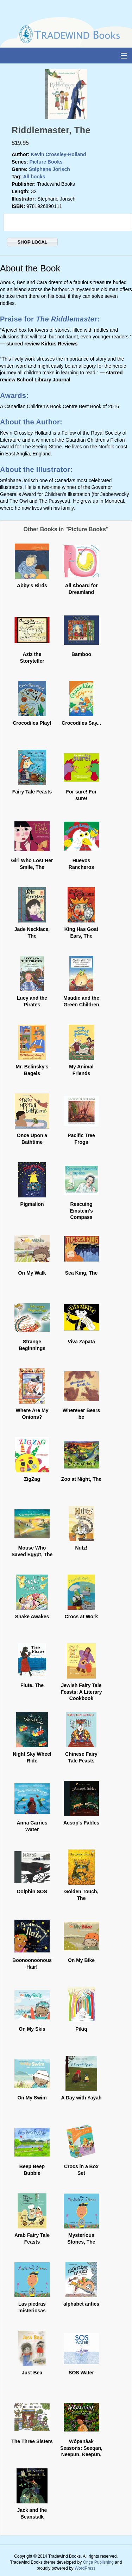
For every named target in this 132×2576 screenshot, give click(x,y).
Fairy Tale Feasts (32, 792)
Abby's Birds (32, 585)
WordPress (85, 2568)
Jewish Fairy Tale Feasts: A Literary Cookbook (81, 1691)
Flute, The (32, 1685)
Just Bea (32, 2372)
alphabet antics (81, 2304)
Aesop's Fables (81, 1823)
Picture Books (46, 162)
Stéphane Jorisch (49, 169)
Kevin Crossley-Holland (58, 154)
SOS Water (81, 2372)
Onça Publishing (98, 2562)
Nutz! (81, 1548)
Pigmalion (32, 1204)
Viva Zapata (81, 1341)
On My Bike (81, 1960)
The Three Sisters (32, 2441)
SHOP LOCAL (33, 242)
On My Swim (31, 2097)
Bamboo (81, 654)
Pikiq (81, 2029)
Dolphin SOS (32, 1891)
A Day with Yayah (81, 2097)
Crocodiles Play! (32, 723)
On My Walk (32, 1273)
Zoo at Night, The (81, 1479)
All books (34, 176)
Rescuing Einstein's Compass (81, 1210)
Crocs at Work (81, 1616)
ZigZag (32, 1479)
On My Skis (32, 2029)
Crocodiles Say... (81, 723)
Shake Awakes (32, 1616)
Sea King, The (81, 1273)
